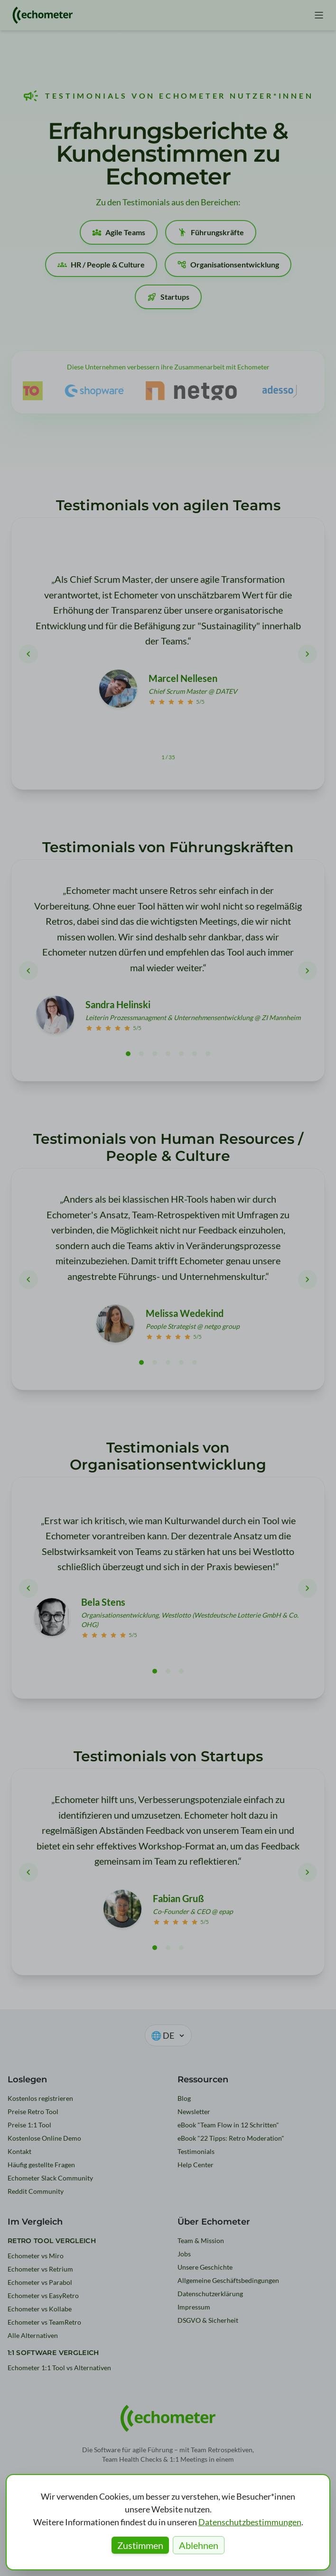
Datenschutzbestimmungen (249, 2522)
